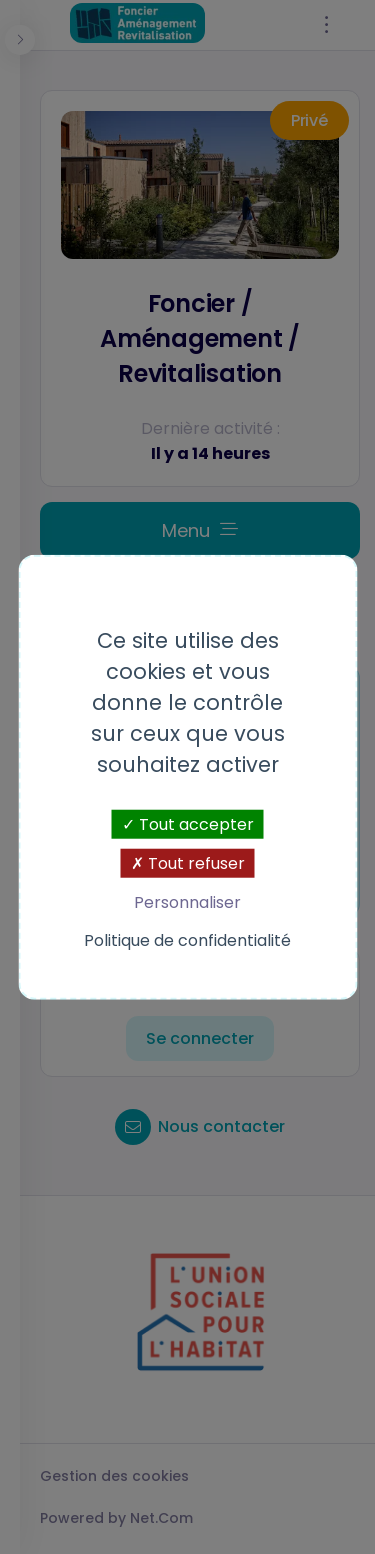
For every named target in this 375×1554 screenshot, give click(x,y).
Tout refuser (188, 863)
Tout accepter (188, 824)
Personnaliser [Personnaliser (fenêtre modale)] (187, 902)
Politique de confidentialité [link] (187, 939)
